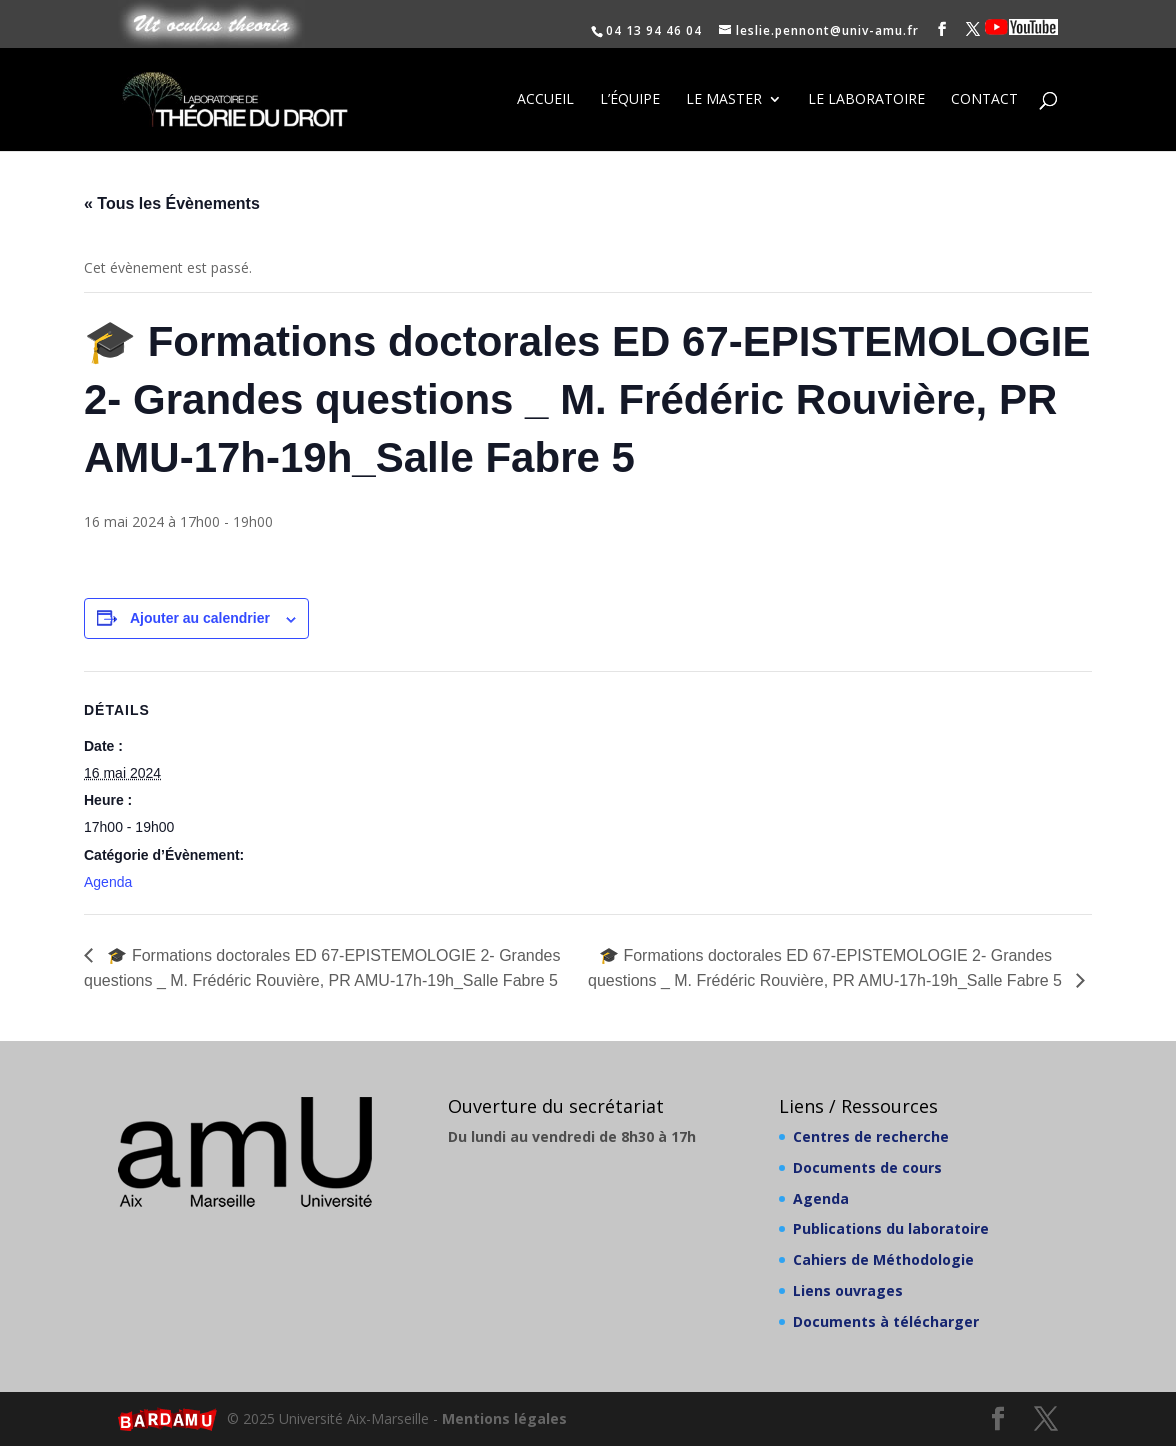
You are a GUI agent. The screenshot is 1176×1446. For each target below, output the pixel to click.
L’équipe (630, 101)
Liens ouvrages (848, 1290)
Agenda (108, 882)
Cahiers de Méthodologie (883, 1259)
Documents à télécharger (886, 1321)
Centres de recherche (871, 1136)
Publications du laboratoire (891, 1228)
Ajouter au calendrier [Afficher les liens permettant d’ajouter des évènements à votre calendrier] (200, 618)
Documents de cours (867, 1167)
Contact (984, 101)
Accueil (545, 101)
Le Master (724, 101)
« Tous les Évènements (172, 203)
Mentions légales (504, 1418)
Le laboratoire (866, 101)
